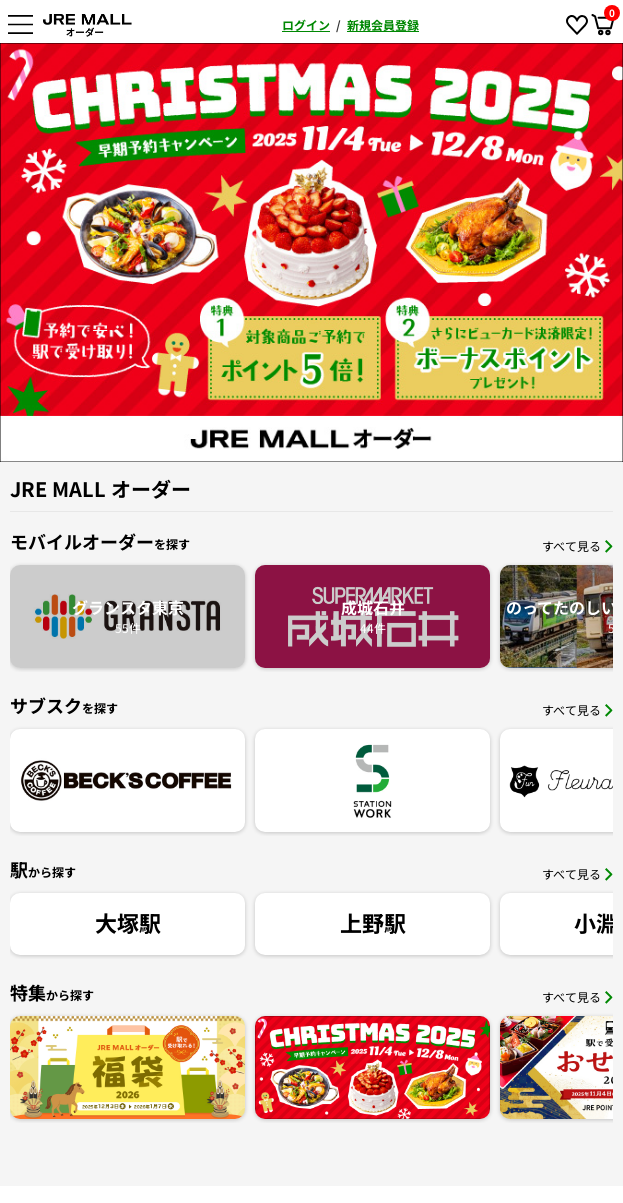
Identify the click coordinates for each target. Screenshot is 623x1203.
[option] (311, 252)
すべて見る (577, 545)
